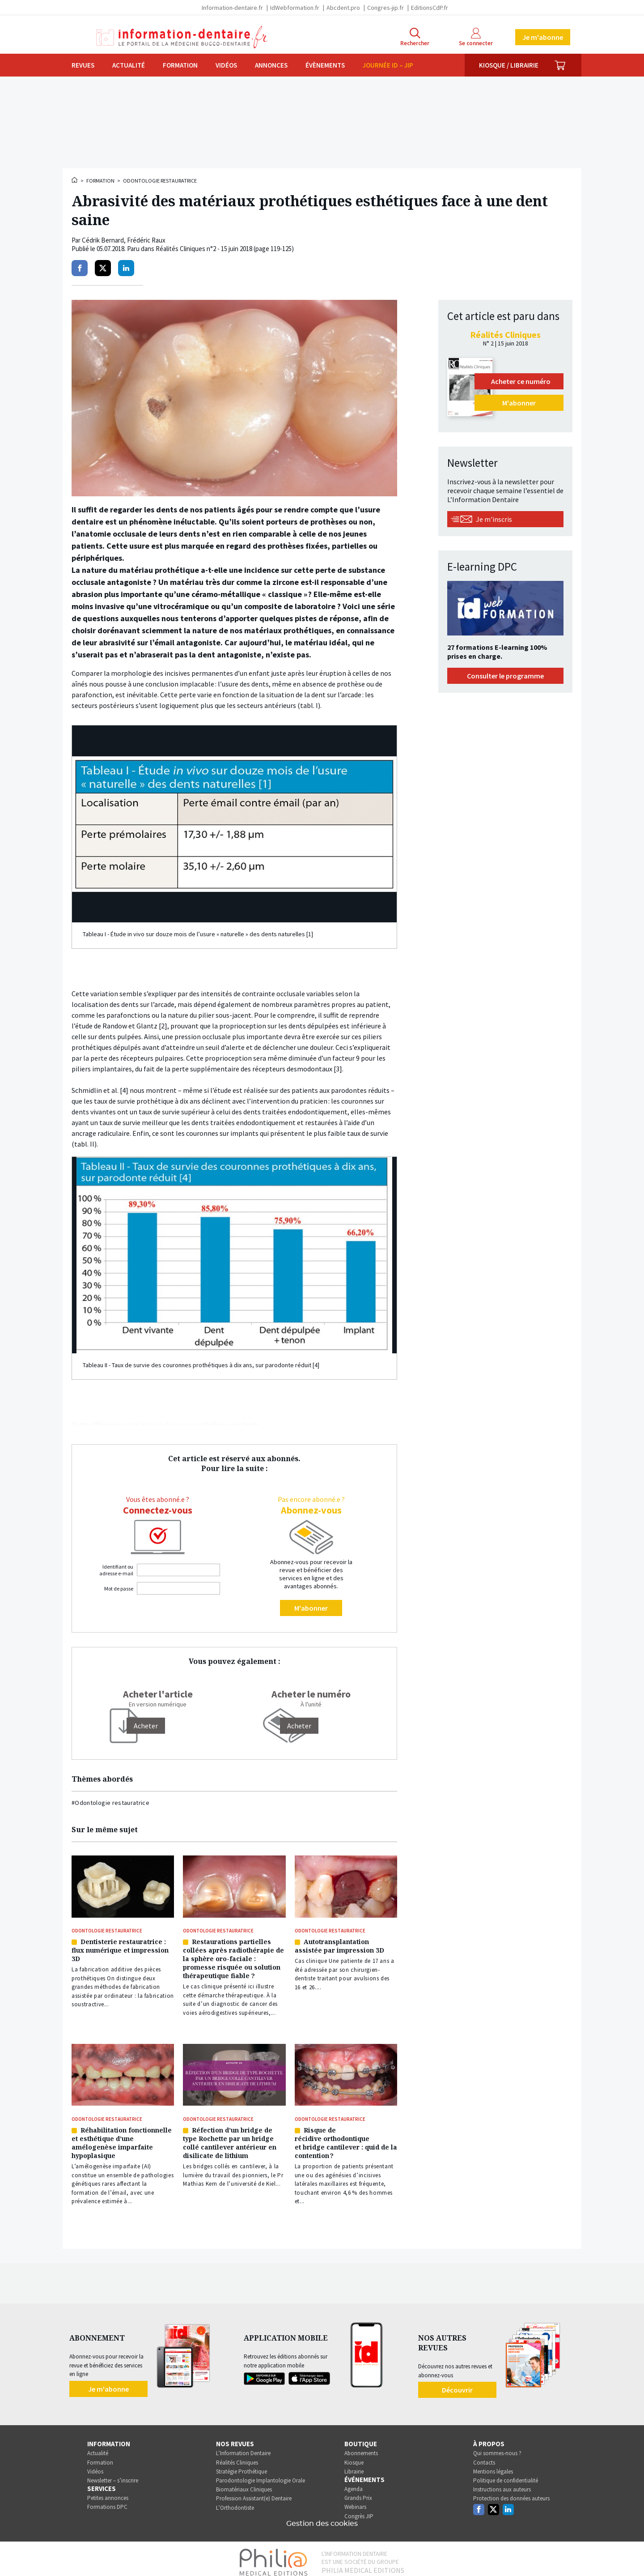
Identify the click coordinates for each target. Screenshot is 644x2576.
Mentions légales (493, 2465)
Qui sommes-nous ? (497, 2447)
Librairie (354, 2465)
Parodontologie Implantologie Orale (260, 2474)
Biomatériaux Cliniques (244, 2483)
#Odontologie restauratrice (110, 1803)
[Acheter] (146, 1726)
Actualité (128, 65)
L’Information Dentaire (243, 2447)
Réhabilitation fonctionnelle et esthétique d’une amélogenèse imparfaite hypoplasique (122, 2138)
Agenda (353, 2482)
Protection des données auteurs (511, 2492)
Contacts (484, 2456)
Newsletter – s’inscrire (112, 2474)
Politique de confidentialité (505, 2474)
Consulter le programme (505, 675)
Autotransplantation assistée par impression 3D (339, 1944)
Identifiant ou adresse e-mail (116, 1570)
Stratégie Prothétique (241, 2465)
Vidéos (226, 65)
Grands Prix (358, 2491)
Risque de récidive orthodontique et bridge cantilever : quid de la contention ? (346, 2138)
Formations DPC (107, 2500)
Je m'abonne (542, 37)
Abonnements (361, 2447)
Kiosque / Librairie (508, 65)
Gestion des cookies (322, 2517)
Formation (180, 65)
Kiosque (354, 2456)
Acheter (299, 1725)
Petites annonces (107, 2491)
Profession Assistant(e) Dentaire (254, 2492)
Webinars (355, 2500)
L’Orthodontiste (235, 2501)
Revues (83, 65)
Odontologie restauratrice (160, 180)
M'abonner (311, 1608)
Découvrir (457, 2383)
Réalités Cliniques (237, 2456)
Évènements (325, 65)
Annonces (271, 65)
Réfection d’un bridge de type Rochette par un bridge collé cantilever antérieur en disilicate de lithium (229, 2138)
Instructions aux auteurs (502, 2483)
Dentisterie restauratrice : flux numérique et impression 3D (120, 1949)
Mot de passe (118, 1588)
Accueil (75, 179)
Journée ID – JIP (388, 65)
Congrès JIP (358, 2509)
